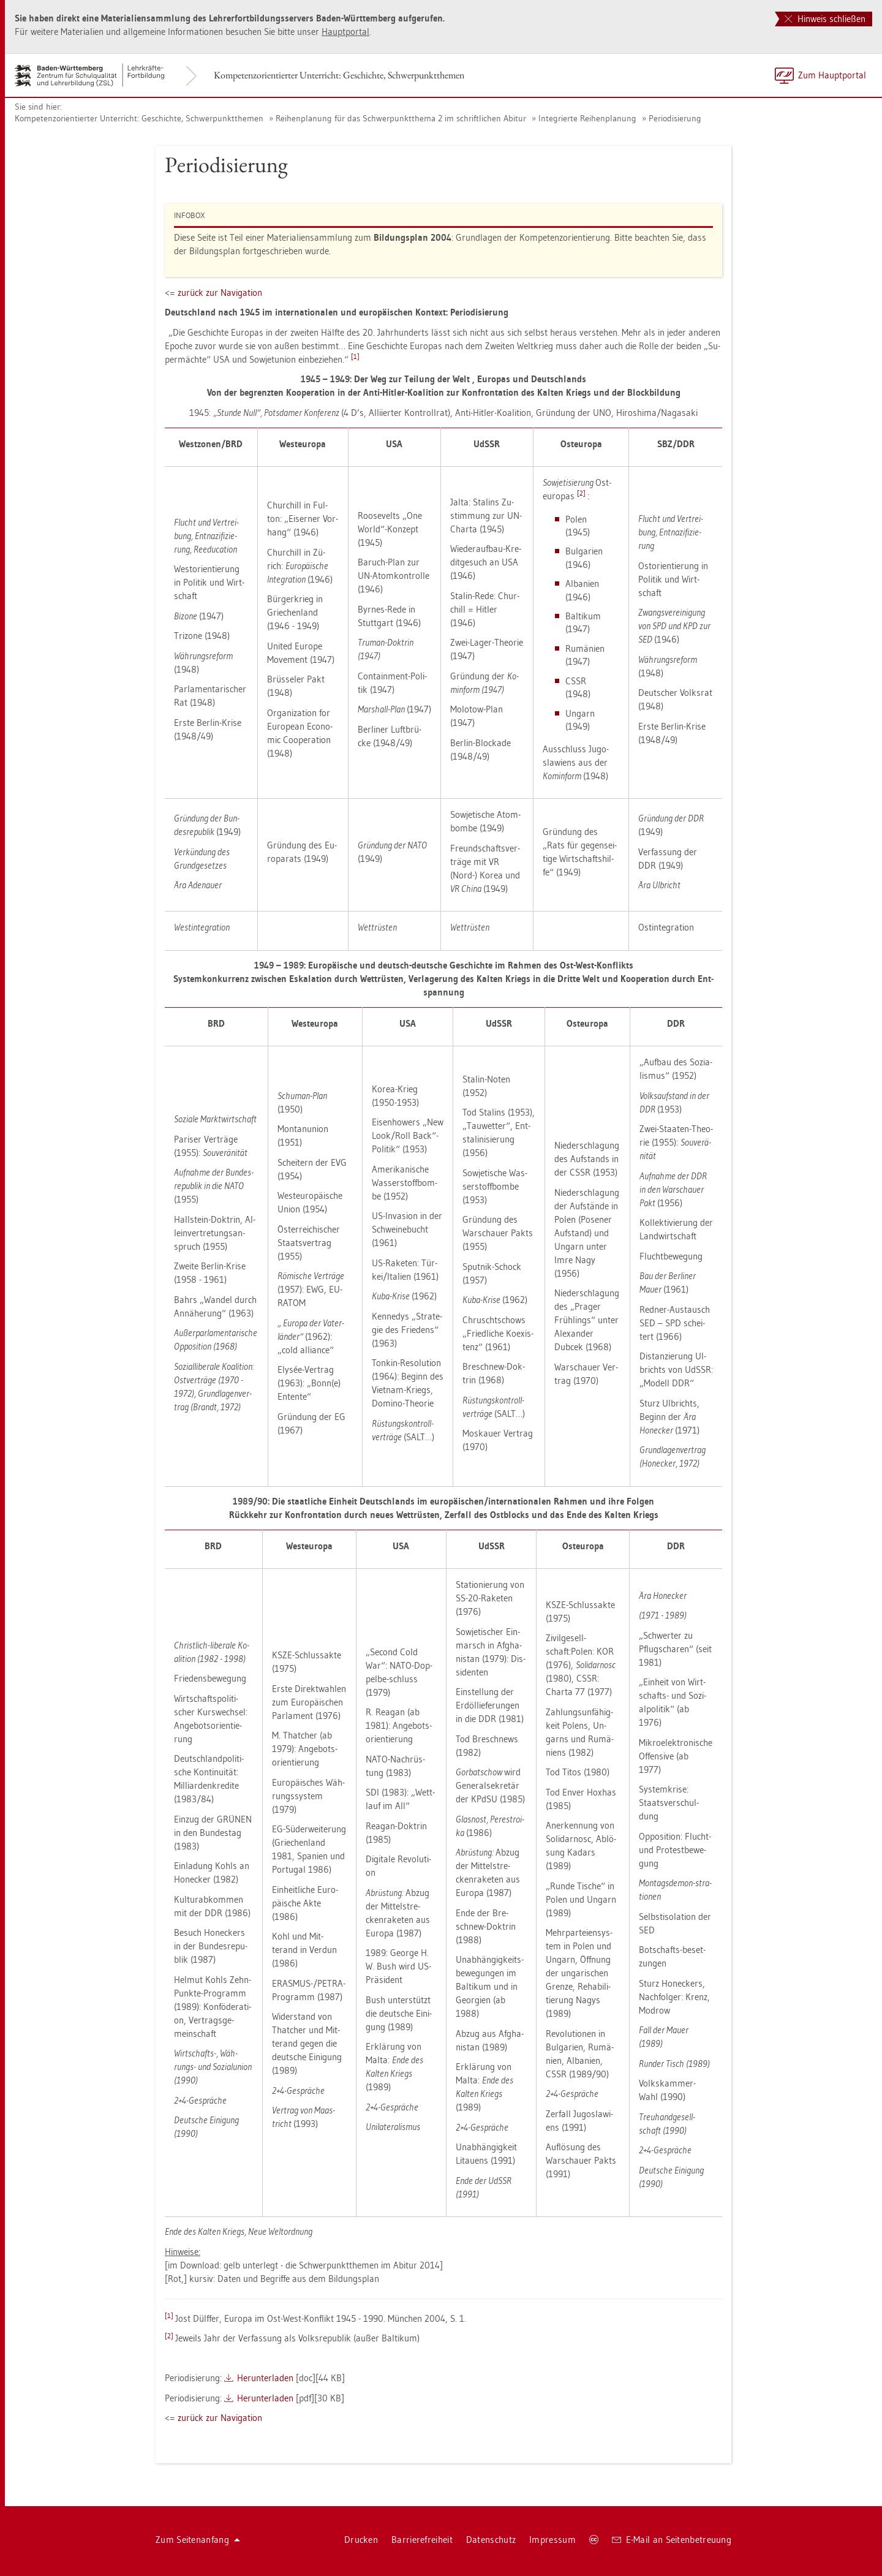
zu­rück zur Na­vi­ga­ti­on (220, 292)
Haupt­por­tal (345, 31)
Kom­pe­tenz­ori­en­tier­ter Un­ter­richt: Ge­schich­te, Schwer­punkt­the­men (339, 75)
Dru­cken (361, 2539)
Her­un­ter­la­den (265, 2378)
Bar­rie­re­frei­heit (422, 2539)
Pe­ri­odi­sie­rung (675, 118)
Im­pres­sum (552, 2539)
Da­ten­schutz (491, 2539)
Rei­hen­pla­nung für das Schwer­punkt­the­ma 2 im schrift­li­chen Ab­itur (401, 118)
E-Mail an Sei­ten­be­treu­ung (671, 2539)
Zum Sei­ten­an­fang (198, 2539)
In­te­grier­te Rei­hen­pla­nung (587, 118)
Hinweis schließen (825, 19)
